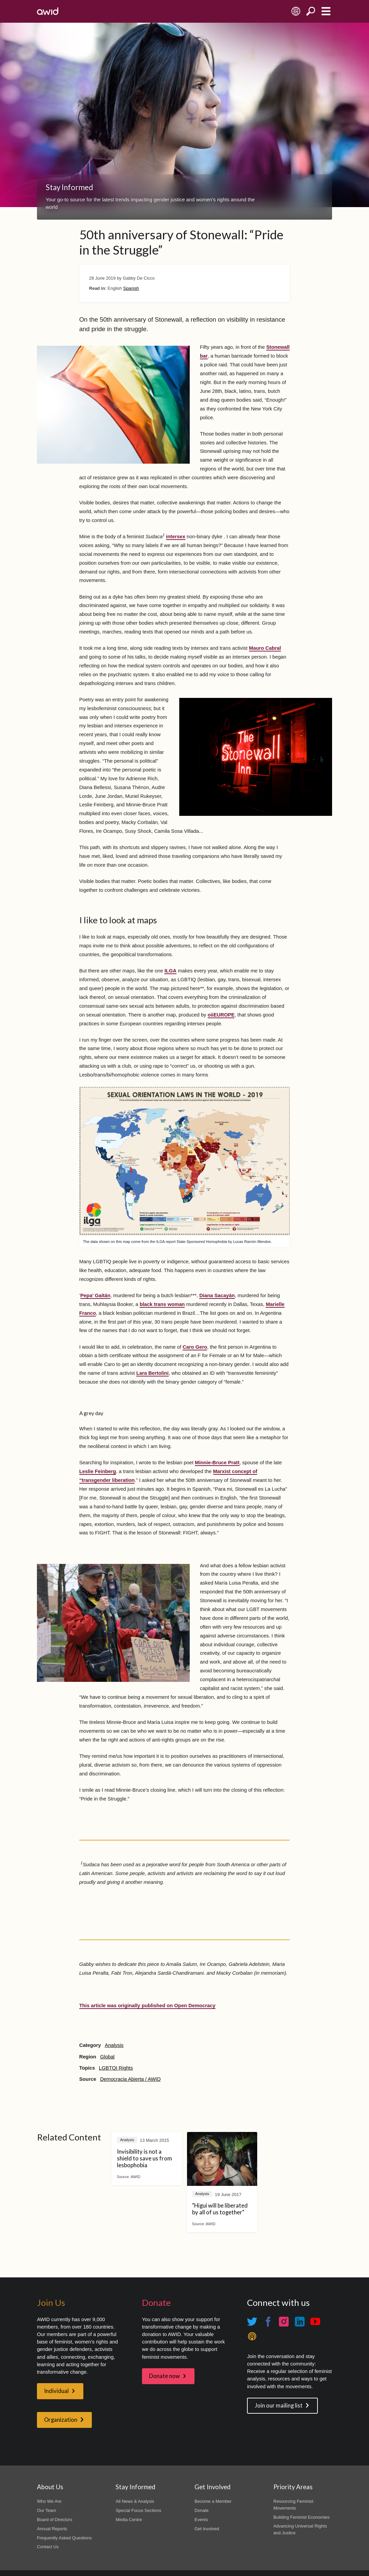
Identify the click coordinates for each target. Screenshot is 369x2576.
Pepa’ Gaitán (95, 1295)
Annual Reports (52, 2528)
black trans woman (162, 1304)
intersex (175, 536)
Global (107, 2056)
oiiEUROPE (221, 1015)
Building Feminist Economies (301, 2517)
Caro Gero (195, 1347)
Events (201, 2519)
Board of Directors (54, 2519)
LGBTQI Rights (116, 2068)
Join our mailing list (279, 2405)
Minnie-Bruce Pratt (217, 1462)
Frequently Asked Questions (64, 2537)
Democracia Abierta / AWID (130, 2079)
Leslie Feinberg (97, 1471)
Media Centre (129, 2519)
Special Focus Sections (138, 2510)
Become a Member (212, 2501)
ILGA (170, 970)
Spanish (131, 288)
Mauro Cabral (265, 648)
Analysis (114, 2045)
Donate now (164, 2376)
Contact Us (48, 2546)
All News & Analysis (135, 2501)
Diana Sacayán (216, 1295)
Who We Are (49, 2501)
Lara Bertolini (152, 1373)
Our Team (46, 2510)
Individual (56, 2391)
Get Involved (206, 2528)
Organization (60, 2419)
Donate (201, 2510)
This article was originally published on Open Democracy (147, 2005)
